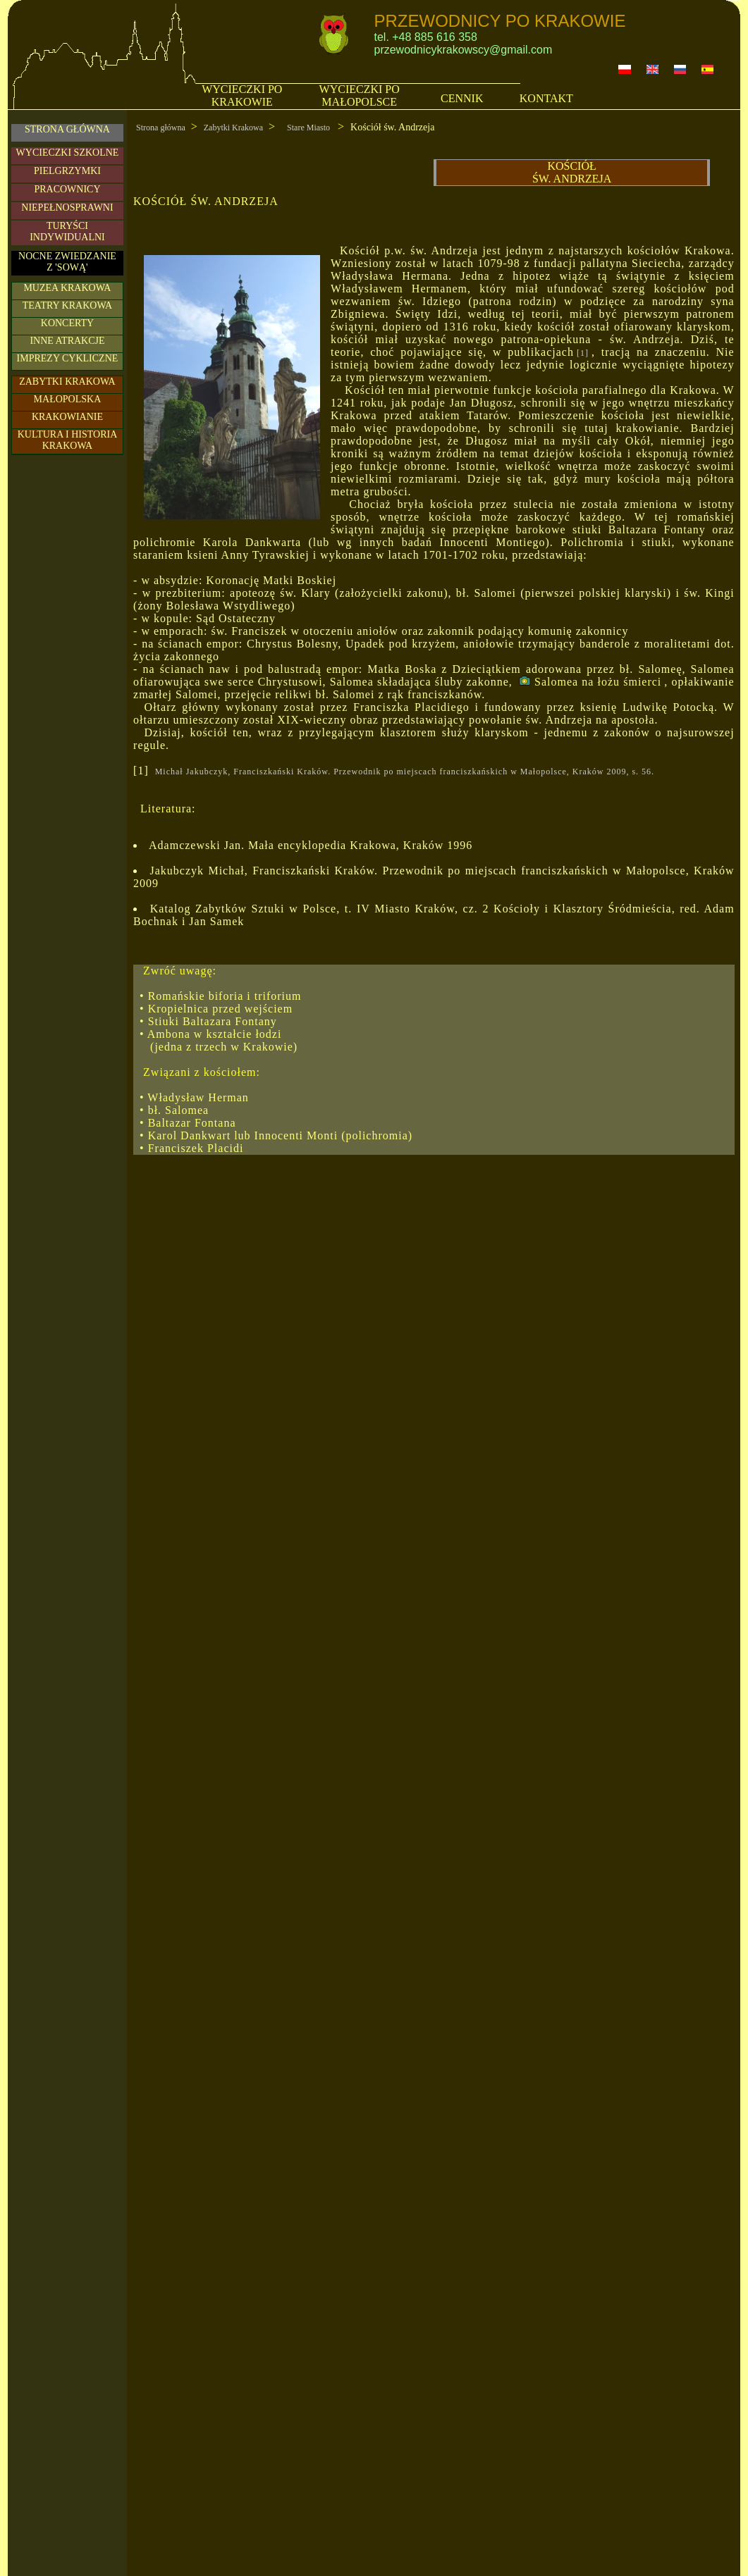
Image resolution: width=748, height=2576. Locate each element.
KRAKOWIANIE (67, 416)
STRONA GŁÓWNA (67, 129)
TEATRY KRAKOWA (67, 305)
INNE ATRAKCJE (67, 340)
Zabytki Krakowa (233, 127)
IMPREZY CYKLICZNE (67, 358)
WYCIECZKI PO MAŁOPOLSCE (359, 95)
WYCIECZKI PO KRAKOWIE (242, 95)
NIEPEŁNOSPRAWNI (67, 207)
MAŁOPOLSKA (68, 399)
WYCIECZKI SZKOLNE (67, 152)
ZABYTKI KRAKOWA (67, 381)
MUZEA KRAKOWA (67, 288)
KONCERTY (67, 323)
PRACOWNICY (67, 189)
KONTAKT (546, 98)
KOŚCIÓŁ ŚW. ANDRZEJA (571, 172)
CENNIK (462, 98)
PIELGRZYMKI (67, 171)
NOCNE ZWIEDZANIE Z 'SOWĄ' (67, 262)
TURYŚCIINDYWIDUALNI (67, 231)
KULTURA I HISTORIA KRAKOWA (68, 440)
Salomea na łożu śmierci (590, 682)
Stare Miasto (309, 127)
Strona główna (160, 127)
